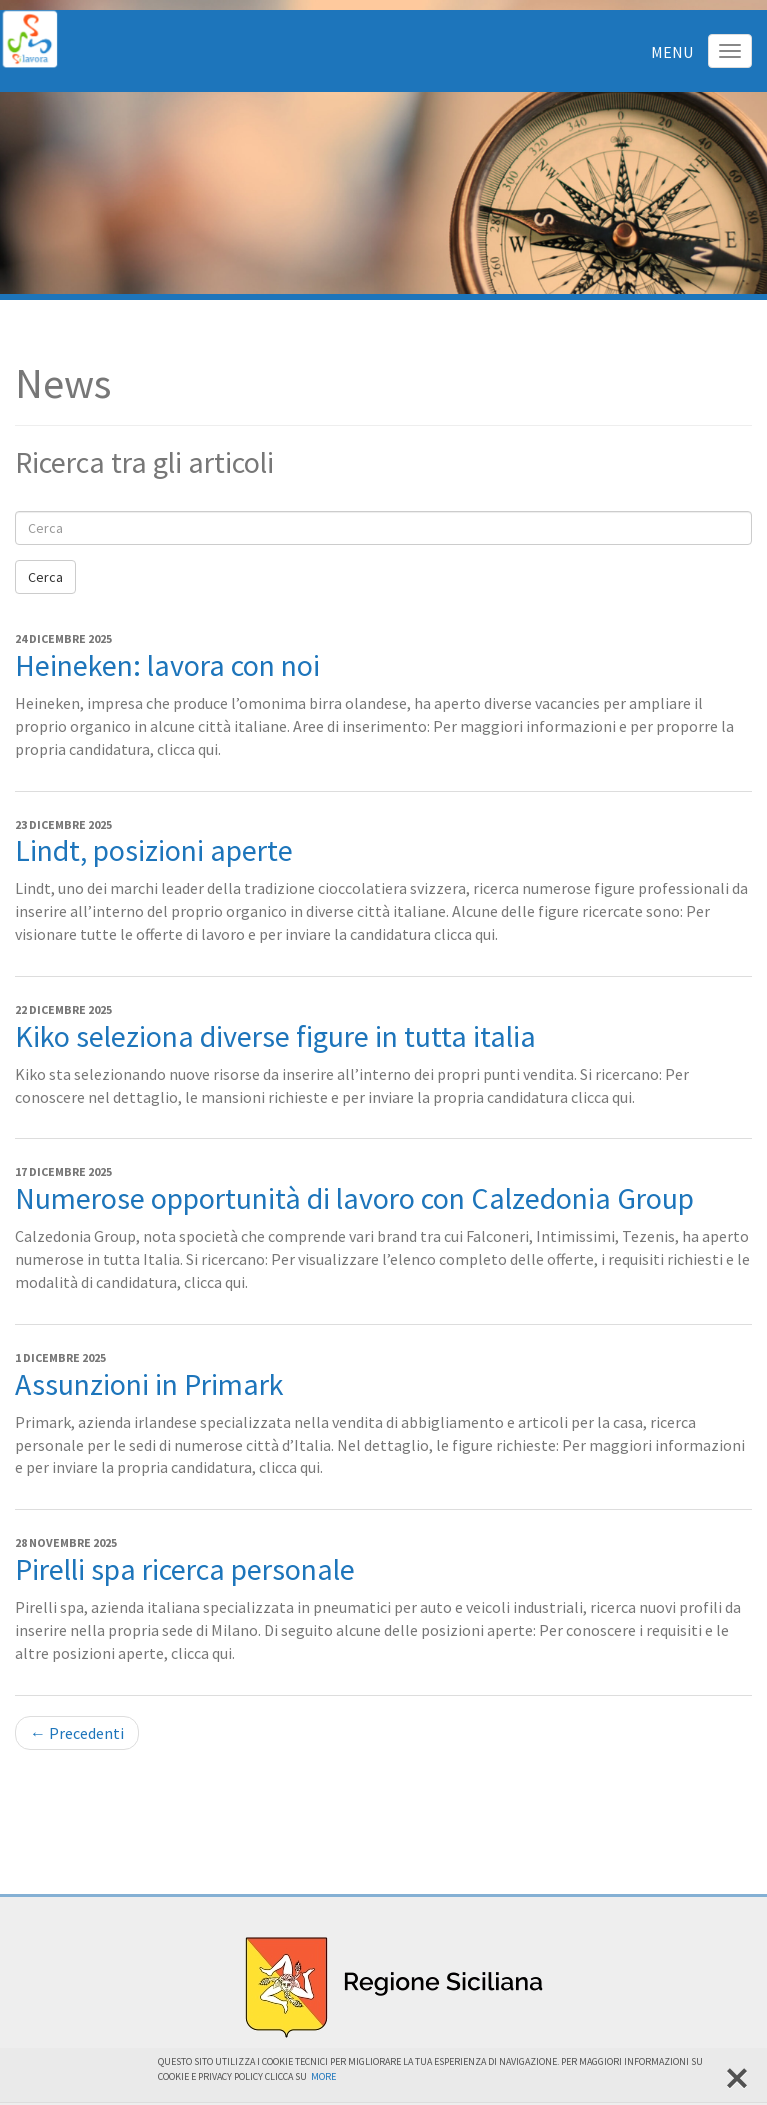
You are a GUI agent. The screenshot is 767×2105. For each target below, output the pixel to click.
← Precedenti (77, 1733)
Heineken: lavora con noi (167, 665)
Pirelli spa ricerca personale (185, 1569)
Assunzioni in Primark (149, 1384)
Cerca (45, 577)
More (323, 2076)
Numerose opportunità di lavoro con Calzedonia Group (354, 1198)
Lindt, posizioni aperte (154, 850)
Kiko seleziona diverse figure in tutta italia (275, 1036)
